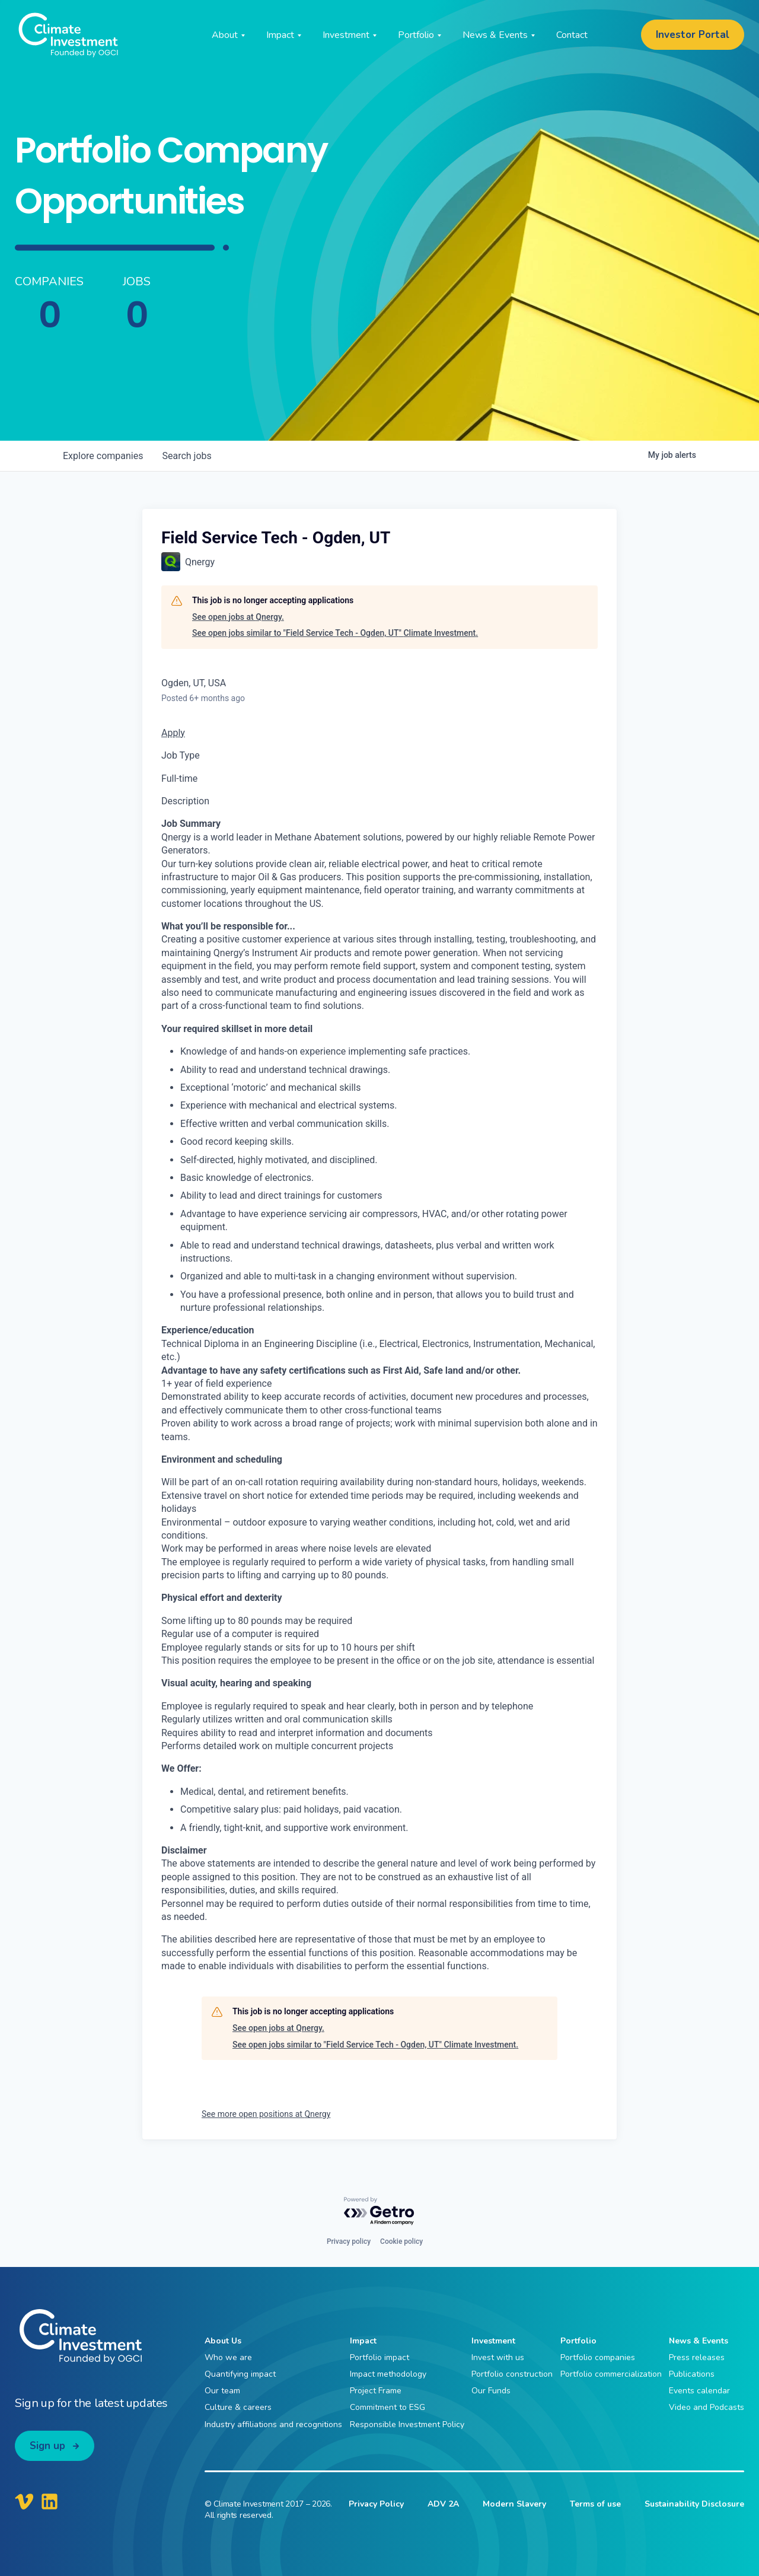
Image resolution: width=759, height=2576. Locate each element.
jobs (186, 455)
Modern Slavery (514, 2504)
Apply (173, 732)
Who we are (228, 2357)
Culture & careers (238, 2407)
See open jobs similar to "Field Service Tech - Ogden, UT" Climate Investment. (335, 633)
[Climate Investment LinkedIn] (50, 2501)
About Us (223, 2340)
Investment (493, 2340)
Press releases (697, 2357)
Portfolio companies (597, 2357)
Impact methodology (388, 2374)
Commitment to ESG (387, 2407)
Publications (692, 2374)
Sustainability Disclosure (694, 2504)
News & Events (698, 2340)
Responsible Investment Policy (407, 2424)
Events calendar (699, 2390)
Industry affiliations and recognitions (273, 2424)
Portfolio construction (512, 2374)
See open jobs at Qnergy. (238, 617)
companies (103, 455)
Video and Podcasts (706, 2407)
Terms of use (595, 2504)
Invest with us (497, 2357)
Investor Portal (692, 35)
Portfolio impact (379, 2357)
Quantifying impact (240, 2374)
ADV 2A (443, 2504)
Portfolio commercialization (611, 2374)
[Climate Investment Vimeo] (24, 2501)
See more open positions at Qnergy (266, 2114)
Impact (363, 2340)
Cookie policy (401, 2241)
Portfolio (578, 2340)
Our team (222, 2390)
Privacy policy (349, 2241)
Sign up (47, 2446)
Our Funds (491, 2390)
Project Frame (375, 2390)
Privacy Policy (376, 2504)
